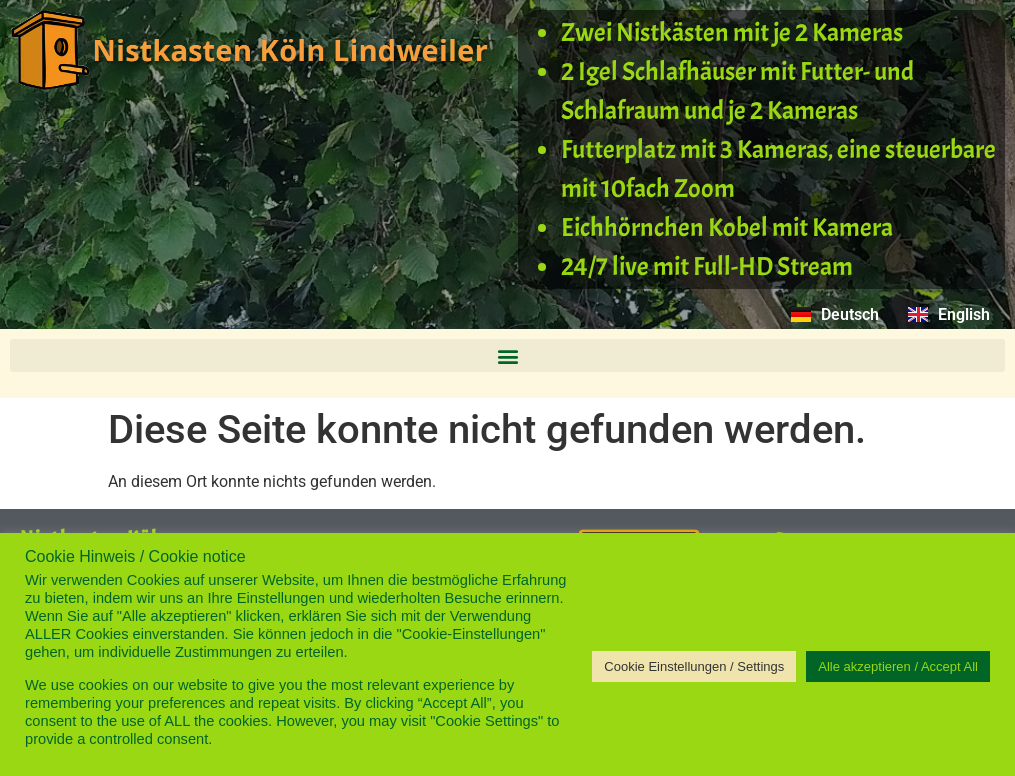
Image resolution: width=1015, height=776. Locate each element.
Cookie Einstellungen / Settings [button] (694, 666)
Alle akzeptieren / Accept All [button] (898, 666)
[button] (507, 355)
